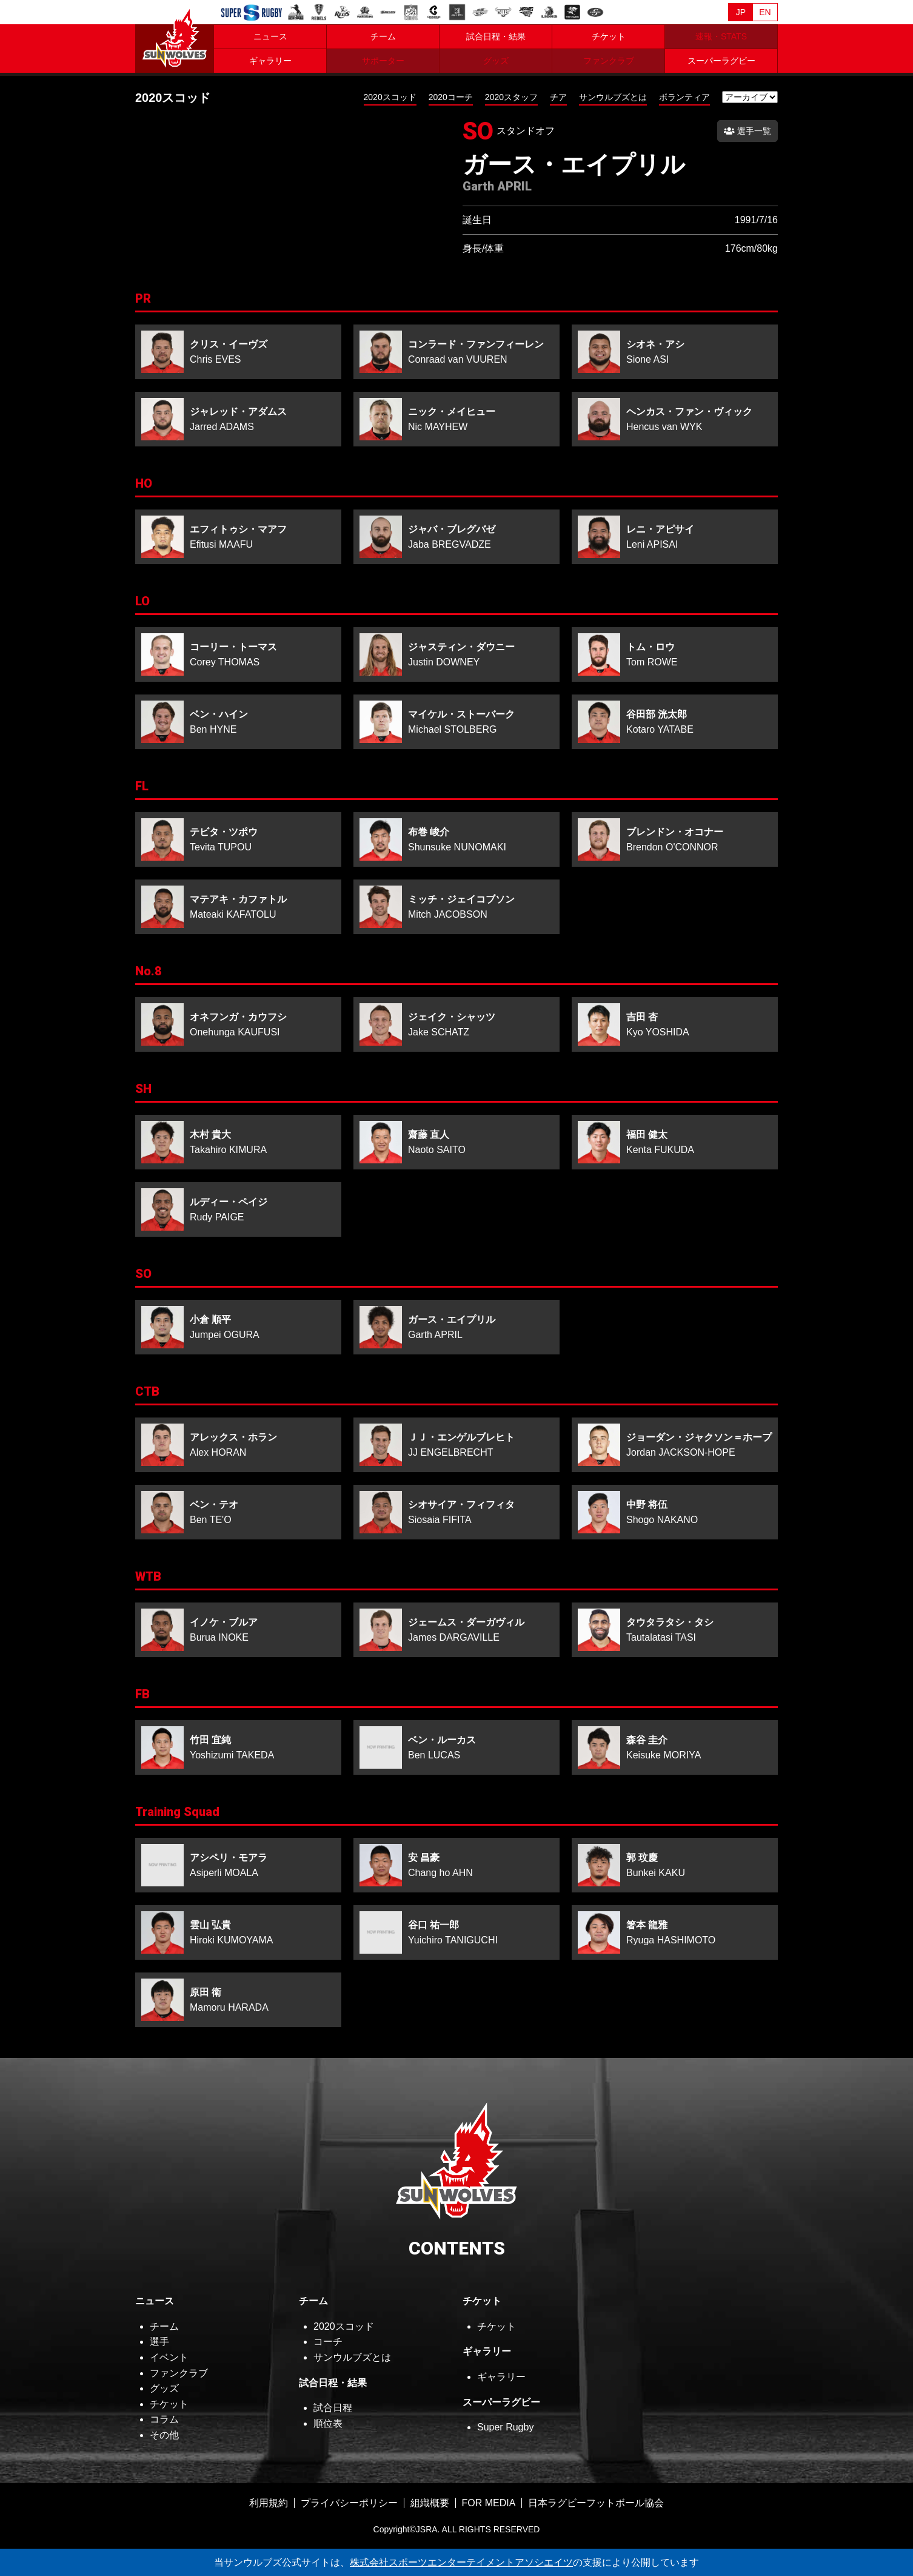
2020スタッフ (511, 97)
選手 (159, 2341)
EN (765, 12)
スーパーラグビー (721, 61)
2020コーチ (451, 97)
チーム (383, 36)
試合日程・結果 (496, 36)
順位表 (328, 2423)
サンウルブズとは (613, 97)
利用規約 (268, 2503)
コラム (164, 2419)
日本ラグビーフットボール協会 (596, 2503)
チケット (609, 36)
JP (741, 12)
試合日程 (332, 2408)
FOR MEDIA (489, 2503)
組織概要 (429, 2503)
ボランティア (684, 97)
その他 (164, 2435)
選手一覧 (747, 131)
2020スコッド (390, 97)
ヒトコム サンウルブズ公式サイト (174, 36)
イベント (169, 2357)
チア (558, 97)
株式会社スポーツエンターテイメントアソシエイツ (461, 2562)
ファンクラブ (179, 2373)
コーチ (328, 2341)
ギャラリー (270, 61)
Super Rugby (505, 2427)
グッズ (164, 2388)
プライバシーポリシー (349, 2503)
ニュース (270, 36)
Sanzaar (251, 12)
